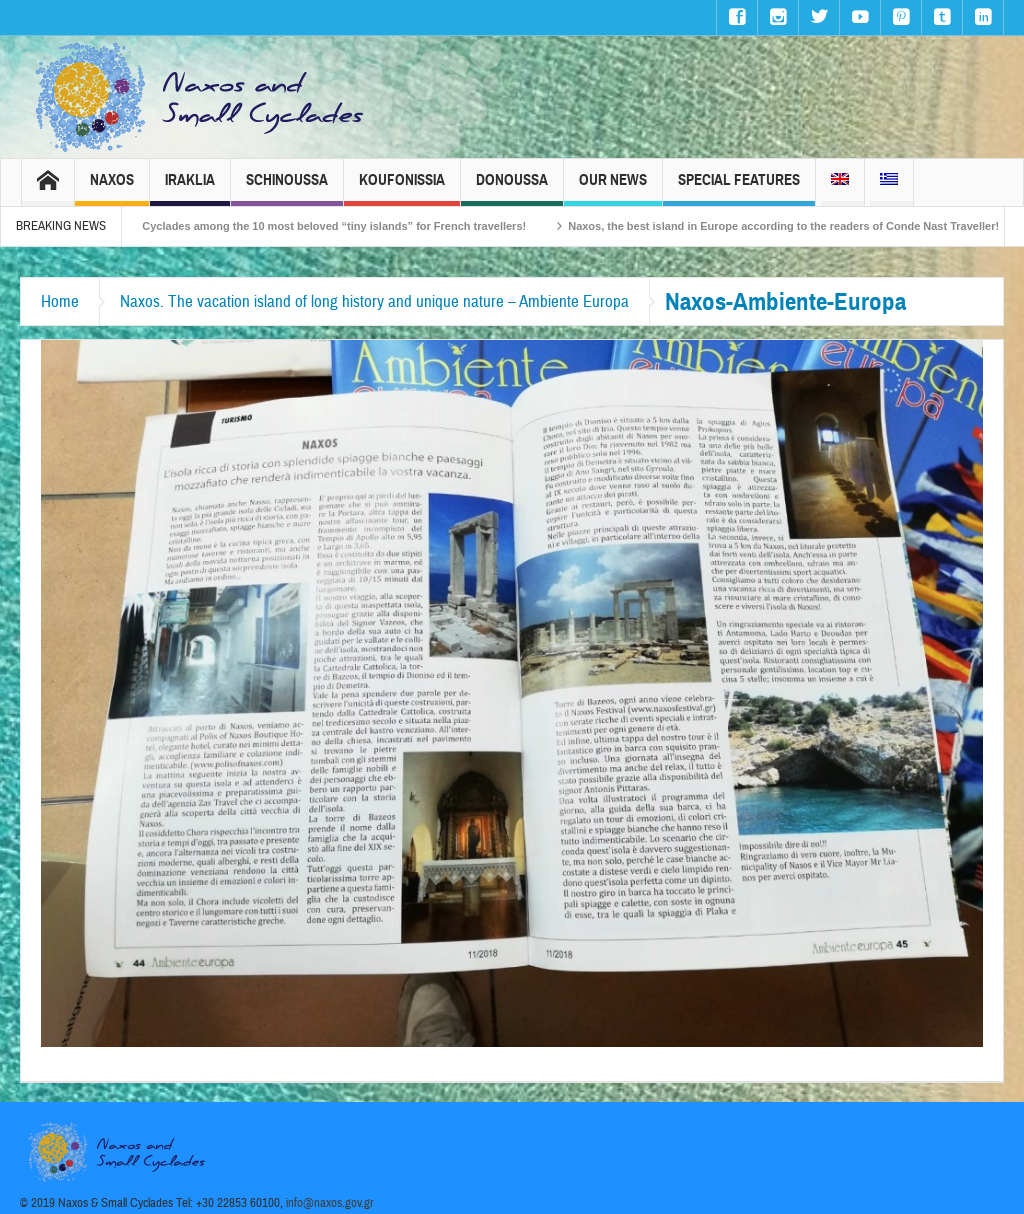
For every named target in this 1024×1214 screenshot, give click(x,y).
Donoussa (512, 188)
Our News (613, 188)
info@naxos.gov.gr (330, 1203)
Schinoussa (287, 188)
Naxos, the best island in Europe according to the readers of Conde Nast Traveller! (800, 226)
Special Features (739, 188)
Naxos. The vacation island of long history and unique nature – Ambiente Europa (374, 301)
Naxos (112, 188)
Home (60, 301)
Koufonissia (402, 188)
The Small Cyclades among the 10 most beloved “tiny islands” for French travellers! (323, 226)
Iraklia (190, 188)
